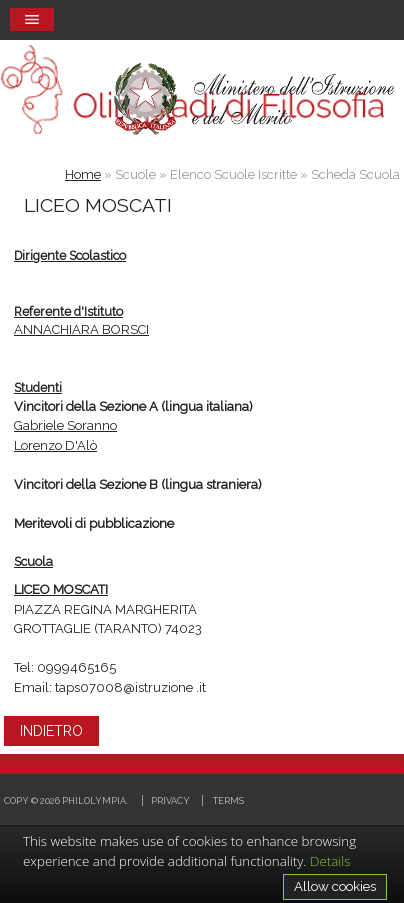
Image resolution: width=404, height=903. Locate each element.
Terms (228, 800)
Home (83, 174)
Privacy (170, 800)
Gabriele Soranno (65, 425)
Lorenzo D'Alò (55, 445)
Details (330, 861)
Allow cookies (335, 886)
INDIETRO (51, 731)
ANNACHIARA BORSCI (81, 329)
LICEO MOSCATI (61, 589)
